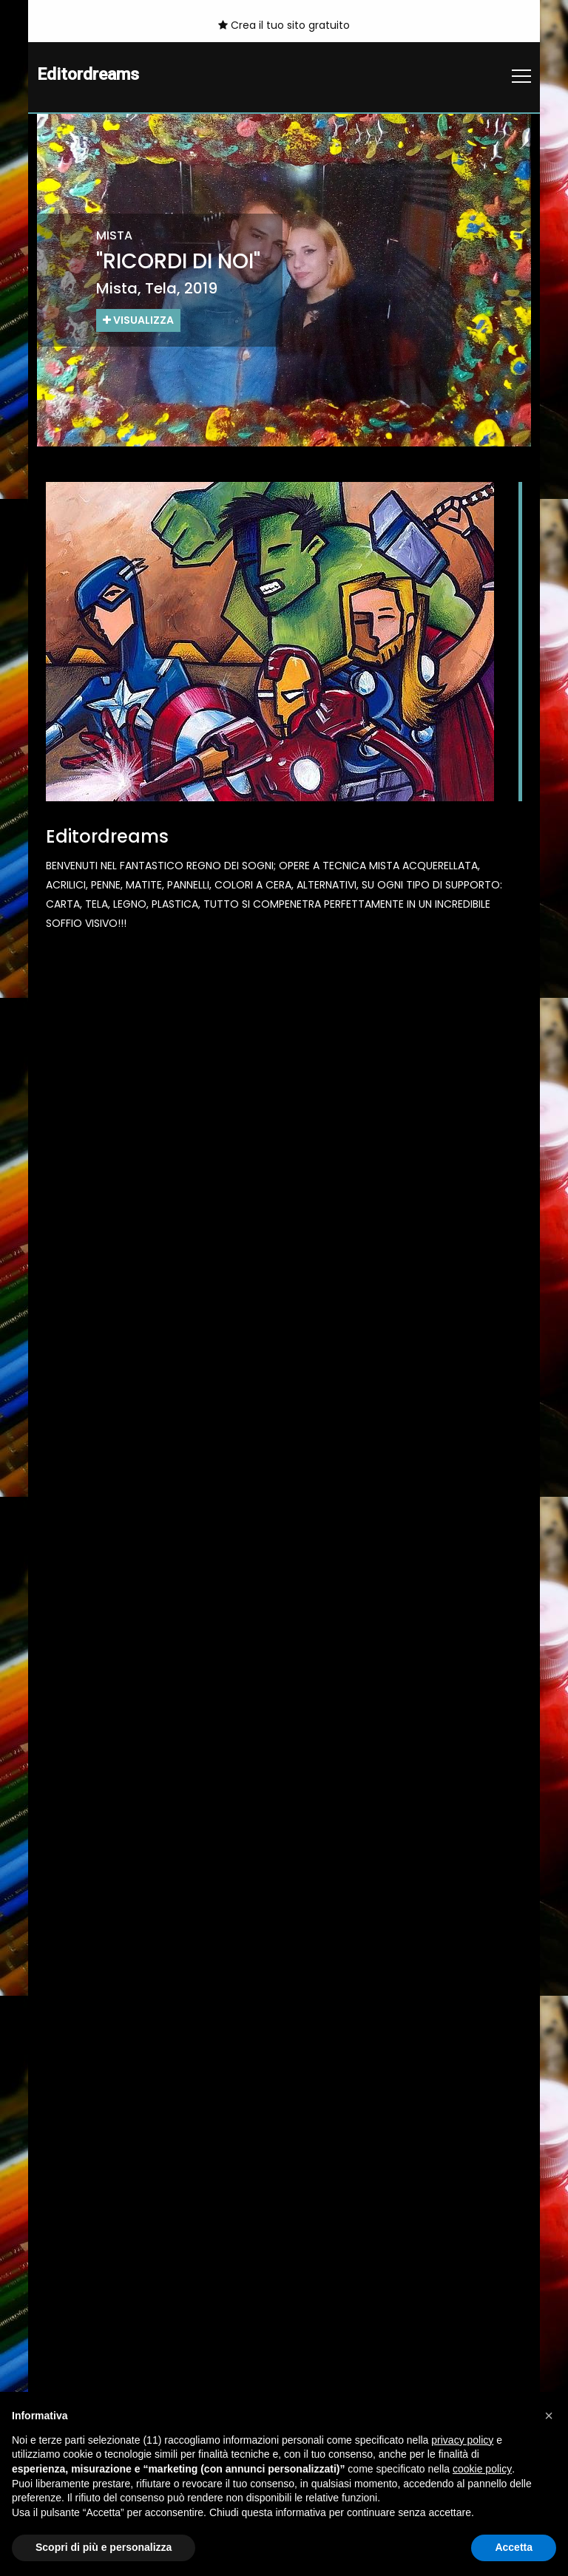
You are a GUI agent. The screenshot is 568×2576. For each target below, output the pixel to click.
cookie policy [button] (482, 2469)
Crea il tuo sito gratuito (284, 25)
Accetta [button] (513, 2547)
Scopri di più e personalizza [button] (104, 2547)
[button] (549, 2415)
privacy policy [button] (462, 2440)
